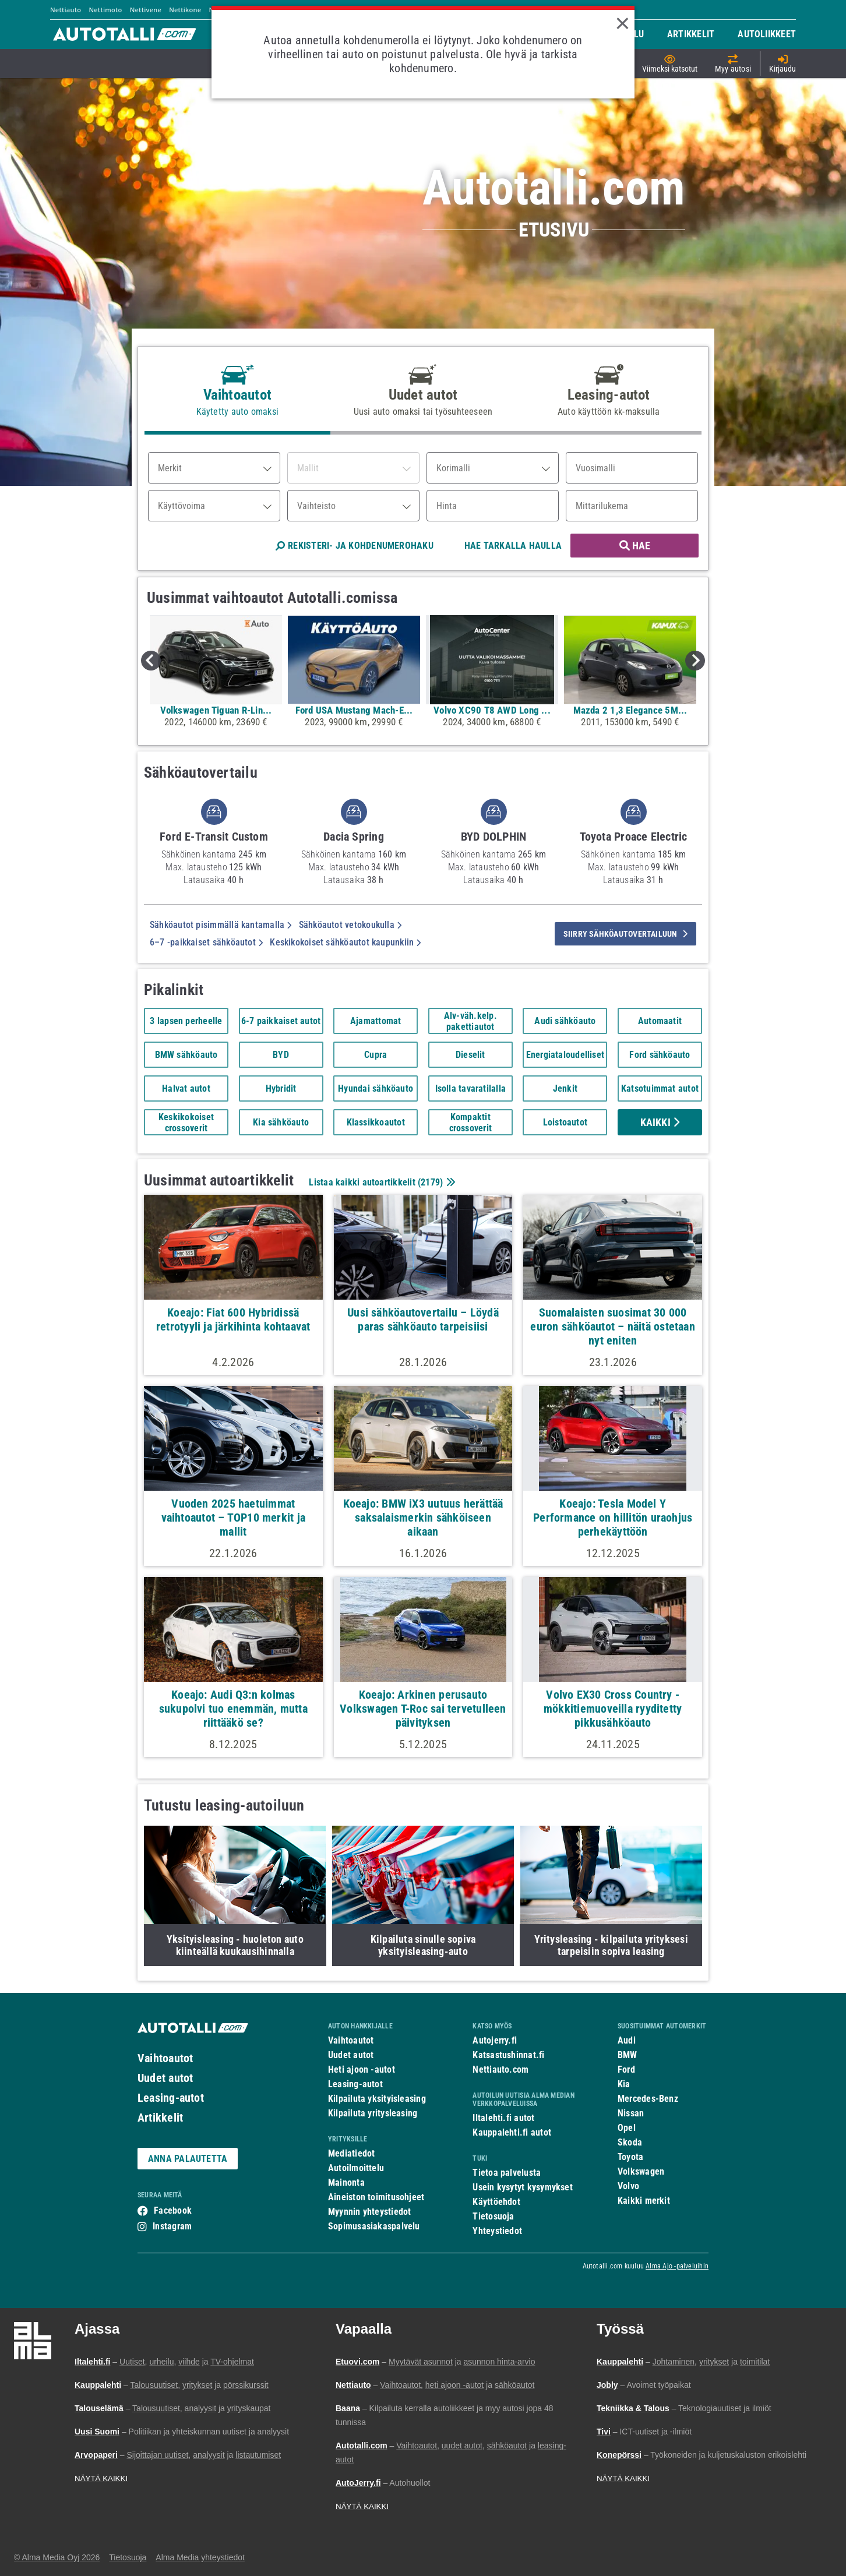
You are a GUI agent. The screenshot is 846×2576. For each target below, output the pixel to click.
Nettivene (145, 9)
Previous (151, 661)
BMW (627, 2054)
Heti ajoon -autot (361, 2069)
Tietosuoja (493, 2216)
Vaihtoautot (165, 2058)
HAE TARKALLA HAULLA (513, 545)
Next (695, 661)
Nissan (631, 2113)
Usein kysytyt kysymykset (522, 2187)
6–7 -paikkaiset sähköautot (206, 942)
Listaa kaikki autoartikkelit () (380, 1182)
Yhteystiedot (497, 2230)
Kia (624, 2084)
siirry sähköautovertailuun (625, 933)
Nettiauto (65, 9)
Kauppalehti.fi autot (512, 2132)
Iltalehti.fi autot (503, 2117)
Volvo (628, 2186)
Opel (627, 2127)
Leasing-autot (171, 2098)
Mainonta (346, 2182)
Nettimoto (105, 9)
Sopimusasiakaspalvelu (374, 2226)
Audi (627, 2040)
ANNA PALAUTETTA (187, 2158)
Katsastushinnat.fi (508, 2054)
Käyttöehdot (496, 2201)
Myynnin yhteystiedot (369, 2211)
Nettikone (185, 9)
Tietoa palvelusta (507, 2172)
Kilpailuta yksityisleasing (377, 2098)
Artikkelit (160, 2118)
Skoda (630, 2142)
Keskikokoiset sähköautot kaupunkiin (345, 942)
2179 (430, 1182)
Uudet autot (165, 2078)
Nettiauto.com (500, 2069)
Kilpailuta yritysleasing (372, 2113)
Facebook (173, 2210)
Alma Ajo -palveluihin (677, 2266)
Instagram (172, 2226)
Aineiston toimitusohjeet (376, 2197)
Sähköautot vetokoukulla (350, 924)
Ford (626, 2069)
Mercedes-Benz (648, 2098)
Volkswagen (641, 2171)
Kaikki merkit (644, 2200)
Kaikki (660, 1122)
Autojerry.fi (495, 2040)
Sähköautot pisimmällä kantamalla (221, 924)
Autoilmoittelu (356, 2167)
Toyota (630, 2156)
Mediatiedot (351, 2153)
